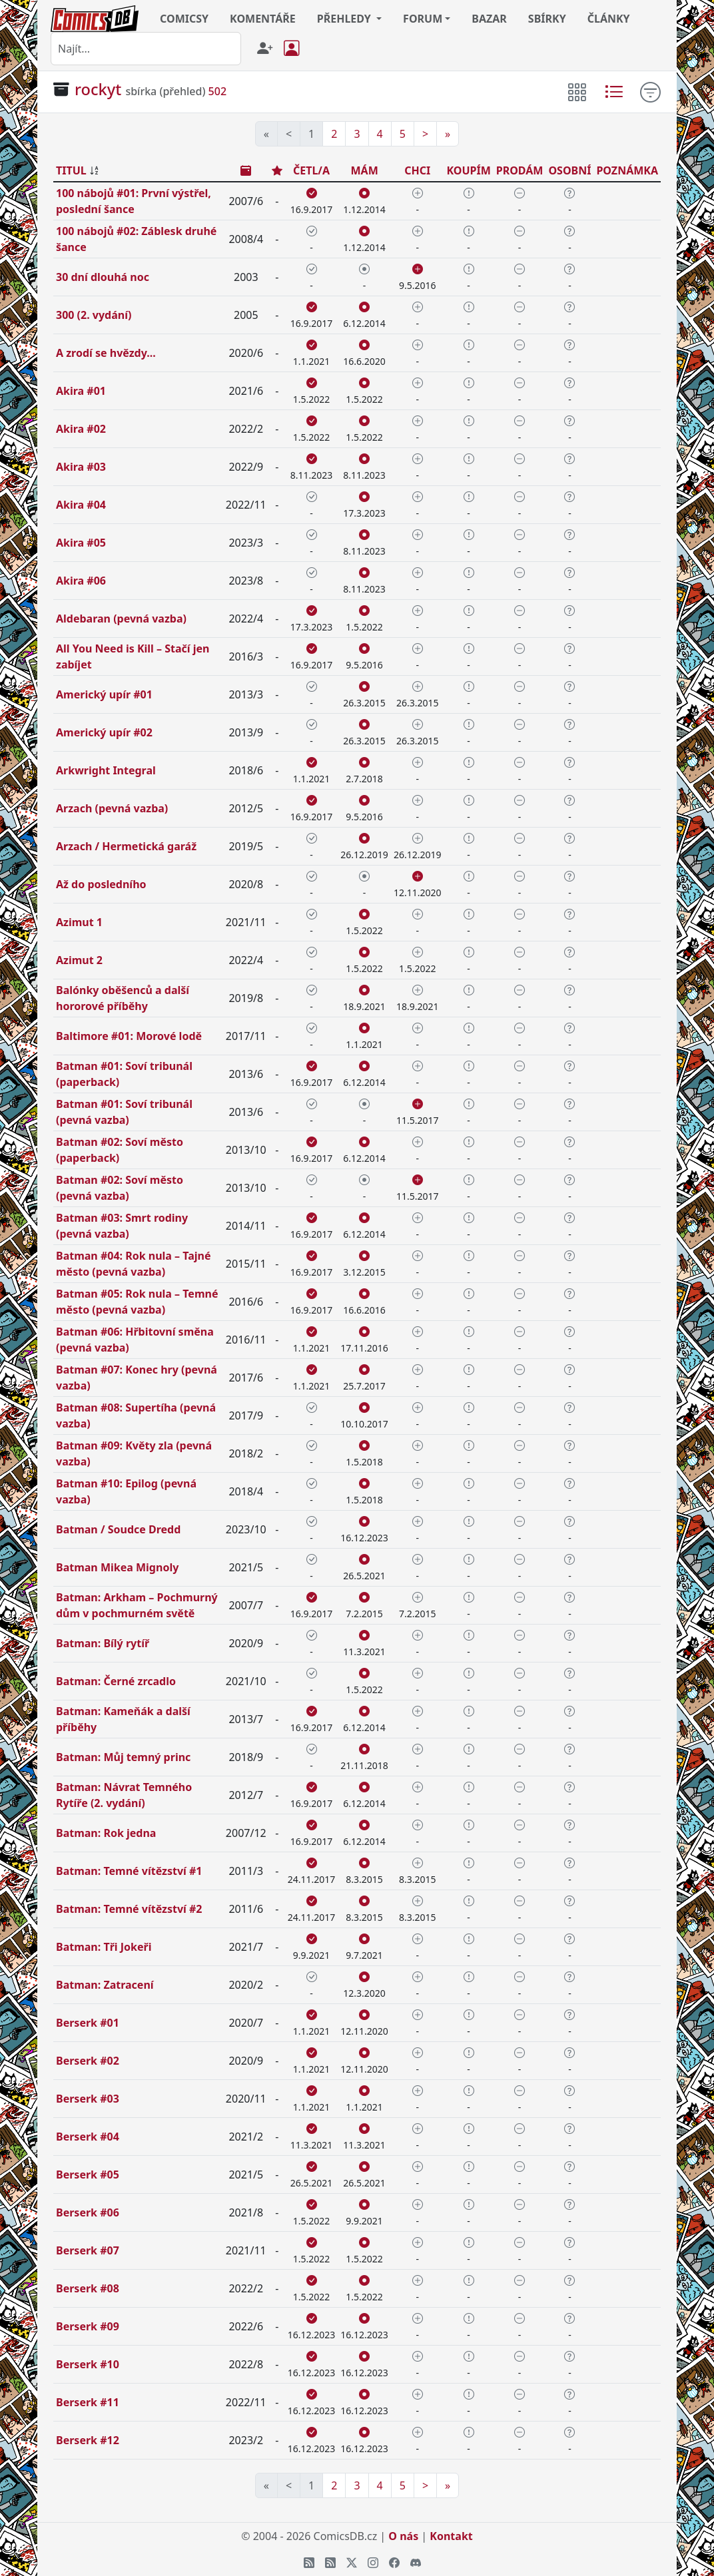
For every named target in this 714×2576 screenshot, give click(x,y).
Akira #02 (81, 428)
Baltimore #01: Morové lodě (129, 1036)
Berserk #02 (87, 2060)
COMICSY (184, 18)
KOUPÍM (468, 170)
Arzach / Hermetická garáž (126, 846)
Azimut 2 (79, 960)
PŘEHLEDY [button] (345, 18)
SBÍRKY (547, 18)
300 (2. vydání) (93, 315)
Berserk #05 (87, 2174)
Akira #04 (81, 504)
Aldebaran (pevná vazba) (121, 618)
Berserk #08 (87, 2288)
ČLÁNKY (608, 18)
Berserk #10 (87, 2364)
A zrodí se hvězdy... (106, 353)
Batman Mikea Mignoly (117, 1567)
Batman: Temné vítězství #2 (129, 1909)
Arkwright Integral (106, 770)
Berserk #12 (87, 2440)
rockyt (98, 89)
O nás (403, 2536)
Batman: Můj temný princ (123, 1757)
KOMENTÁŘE (263, 18)
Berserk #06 (87, 2212)
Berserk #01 (87, 2022)
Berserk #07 (87, 2250)
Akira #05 (81, 542)
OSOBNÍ (569, 170)
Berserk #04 (87, 2136)
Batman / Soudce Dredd (118, 1529)
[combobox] (146, 48)
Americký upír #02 (104, 732)
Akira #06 (81, 580)
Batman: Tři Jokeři (103, 1946)
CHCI (417, 170)
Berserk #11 (87, 2402)
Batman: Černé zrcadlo (116, 1681)
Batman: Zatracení (105, 1984)
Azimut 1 (79, 922)
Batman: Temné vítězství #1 (129, 1871)
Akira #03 (81, 466)
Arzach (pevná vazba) (112, 808)
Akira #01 (81, 391)
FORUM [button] (422, 18)
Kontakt (451, 2536)
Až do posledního (101, 884)
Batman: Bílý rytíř (102, 1643)
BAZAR (489, 18)
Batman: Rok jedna (106, 1833)
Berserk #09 (87, 2326)
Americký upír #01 (104, 694)
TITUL (71, 170)
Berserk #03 (87, 2098)
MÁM (364, 170)
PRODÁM (519, 170)
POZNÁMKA (627, 170)
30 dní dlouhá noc (102, 277)
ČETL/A (311, 170)
